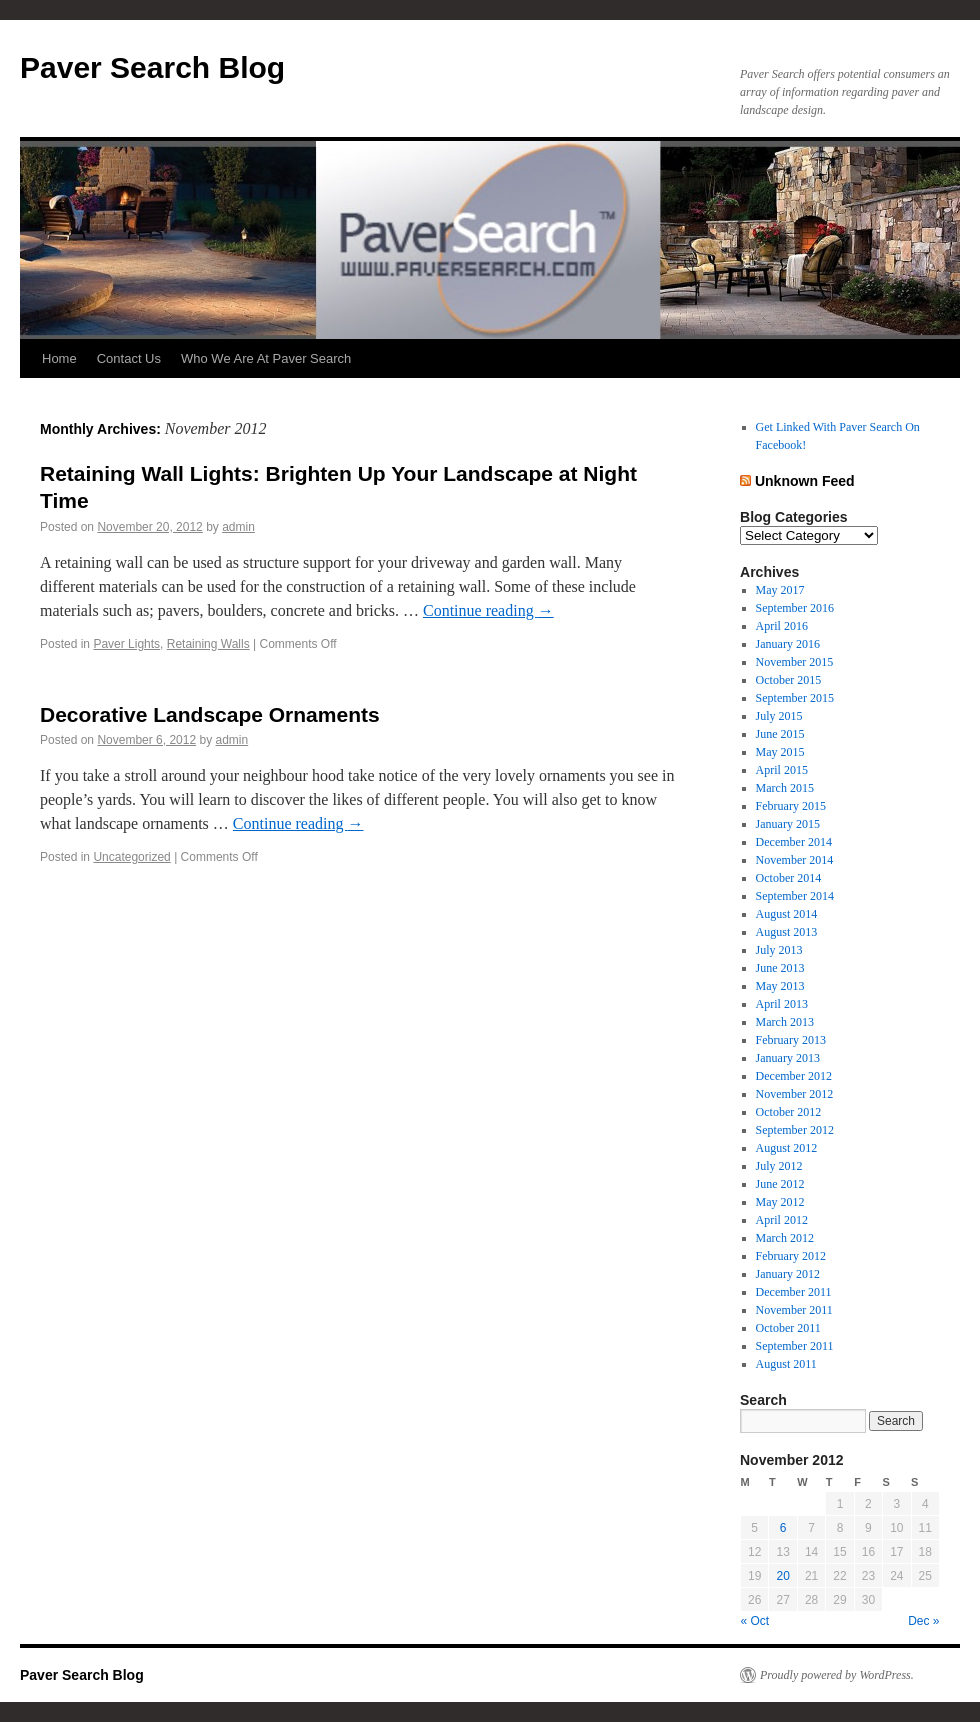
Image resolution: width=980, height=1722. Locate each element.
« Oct (755, 1621)
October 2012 (789, 1112)
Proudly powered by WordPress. (837, 1675)
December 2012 (794, 1076)
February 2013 (791, 1040)
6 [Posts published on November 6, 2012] (783, 1528)
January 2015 (788, 824)
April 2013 (782, 1004)
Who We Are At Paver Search (266, 358)
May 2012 (780, 1202)
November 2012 (795, 1094)
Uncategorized (131, 857)
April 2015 (782, 770)
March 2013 (785, 1022)
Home (59, 358)
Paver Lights (126, 644)
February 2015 (791, 806)
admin (238, 527)
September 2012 (795, 1130)
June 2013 (780, 968)
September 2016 (795, 608)
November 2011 (794, 1310)
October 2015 (789, 680)
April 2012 (782, 1220)
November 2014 (795, 860)
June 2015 (780, 734)
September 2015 (795, 698)
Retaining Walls (208, 644)
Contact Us (129, 358)
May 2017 (780, 590)
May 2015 (780, 752)
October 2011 (788, 1328)
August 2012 (787, 1148)
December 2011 (794, 1292)
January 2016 (788, 644)
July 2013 (779, 950)
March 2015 (785, 788)
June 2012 (780, 1184)
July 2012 (779, 1166)
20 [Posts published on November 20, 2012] (782, 1576)
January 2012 (788, 1274)
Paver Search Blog (152, 67)
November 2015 (795, 662)
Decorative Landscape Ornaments (210, 714)
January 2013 (788, 1058)
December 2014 (794, 842)
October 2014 (789, 878)
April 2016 (782, 626)
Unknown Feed (805, 481)
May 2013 (780, 986)
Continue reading (488, 610)
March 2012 (785, 1238)
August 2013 (787, 932)
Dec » (923, 1621)
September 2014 (795, 896)
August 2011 (786, 1364)
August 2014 (787, 914)
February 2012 (791, 1256)
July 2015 (779, 716)
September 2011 (795, 1346)
